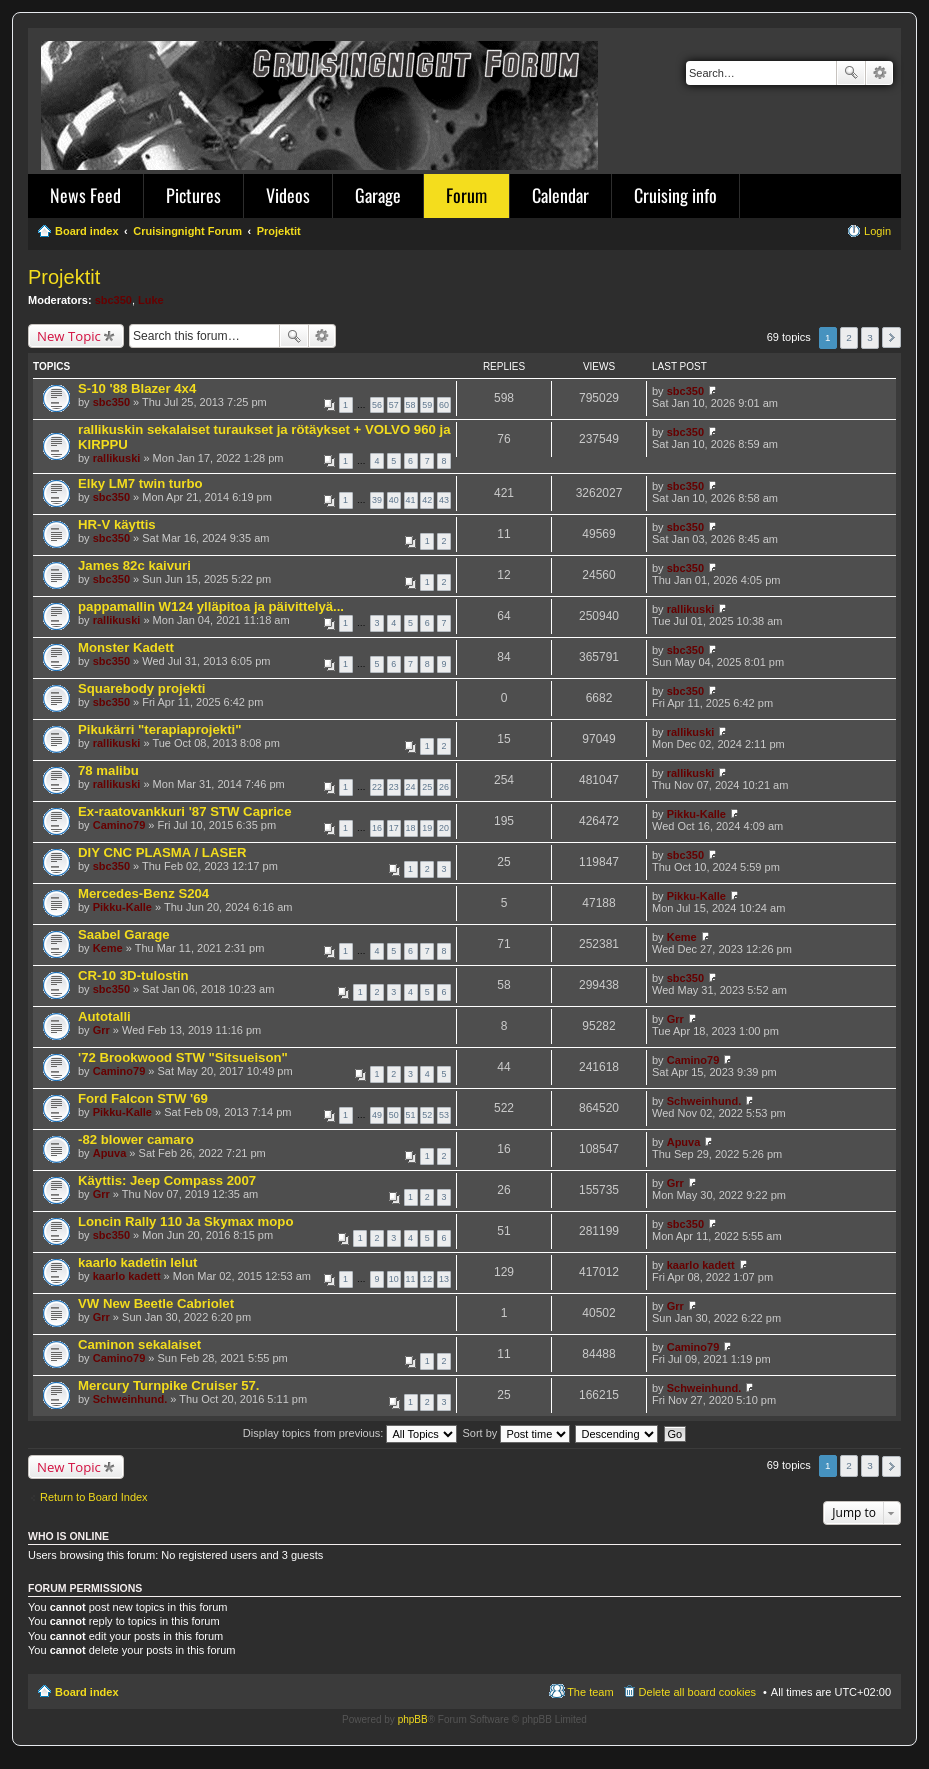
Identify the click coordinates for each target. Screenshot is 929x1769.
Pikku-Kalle (696, 814)
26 (444, 787)
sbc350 (113, 300)
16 (377, 828)
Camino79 (119, 825)
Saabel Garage (124, 934)
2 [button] (849, 337)
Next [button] (891, 337)
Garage (378, 195)
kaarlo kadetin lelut (137, 1262)
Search (851, 73)
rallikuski (117, 458)
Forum (466, 195)
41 (411, 500)
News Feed (85, 195)
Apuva (110, 1153)
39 (377, 500)
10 (394, 1279)
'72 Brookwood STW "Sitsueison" (183, 1057)
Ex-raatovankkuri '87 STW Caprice (185, 811)
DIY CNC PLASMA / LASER (162, 852)
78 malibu (108, 770)
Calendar (560, 195)
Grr (101, 1030)
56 (377, 405)
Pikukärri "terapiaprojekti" (160, 729)
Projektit (64, 277)
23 (394, 787)
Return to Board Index (94, 1497)
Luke (151, 300)
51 (411, 1115)
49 (377, 1115)
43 (444, 500)
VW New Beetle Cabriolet (156, 1303)
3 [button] (870, 337)
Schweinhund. (704, 1101)
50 (394, 1115)
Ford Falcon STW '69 (143, 1098)
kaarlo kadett (127, 1276)
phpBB (413, 1719)
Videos (288, 195)
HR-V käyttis (117, 524)
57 (394, 405)
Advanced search (879, 73)
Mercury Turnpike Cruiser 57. (169, 1385)
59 (427, 405)
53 (444, 1115)
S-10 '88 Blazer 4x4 (137, 388)
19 (427, 828)
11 (411, 1279)
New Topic (69, 336)
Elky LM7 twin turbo (140, 483)
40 (394, 500)
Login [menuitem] (877, 231)
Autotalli (104, 1016)
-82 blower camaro (136, 1139)
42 (427, 500)
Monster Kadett (126, 647)
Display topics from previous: (350, 1433)
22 (377, 787)
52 (427, 1115)
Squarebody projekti (142, 688)
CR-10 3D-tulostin (133, 975)
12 (427, 1279)
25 (427, 787)
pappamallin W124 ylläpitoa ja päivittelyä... (211, 606)
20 (444, 828)
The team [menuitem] (590, 1692)
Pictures (193, 195)
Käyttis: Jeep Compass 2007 (167, 1180)
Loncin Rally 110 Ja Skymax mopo (185, 1221)
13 (444, 1279)
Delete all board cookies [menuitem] (697, 1692)
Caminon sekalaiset (139, 1344)
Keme (108, 948)
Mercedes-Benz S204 (143, 893)
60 (444, 405)
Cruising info (675, 195)
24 (411, 787)
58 (411, 405)
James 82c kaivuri (134, 565)
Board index (87, 1692)
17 (394, 828)
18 (411, 828)
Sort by (517, 1433)
